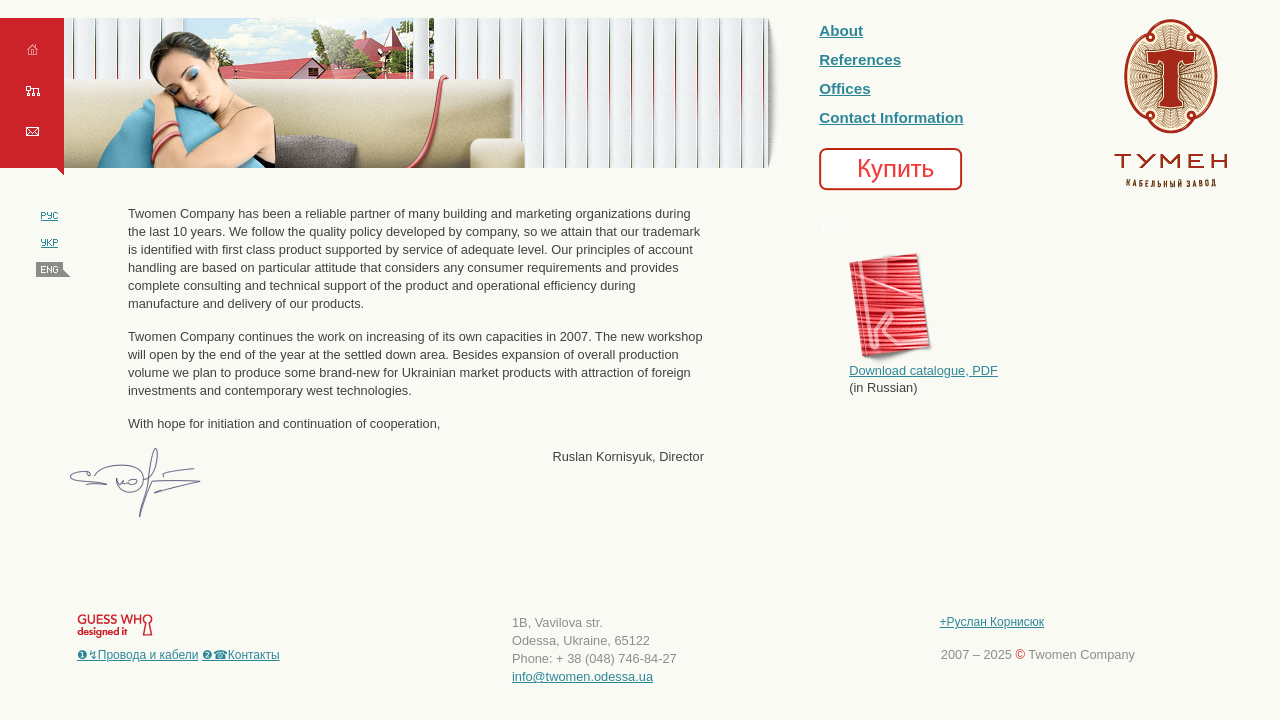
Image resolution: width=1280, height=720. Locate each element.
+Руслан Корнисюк (992, 622)
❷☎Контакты (241, 655)
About (841, 30)
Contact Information (891, 117)
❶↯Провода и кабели (138, 655)
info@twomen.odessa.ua (582, 676)
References (860, 59)
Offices (845, 88)
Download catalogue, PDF (923, 370)
